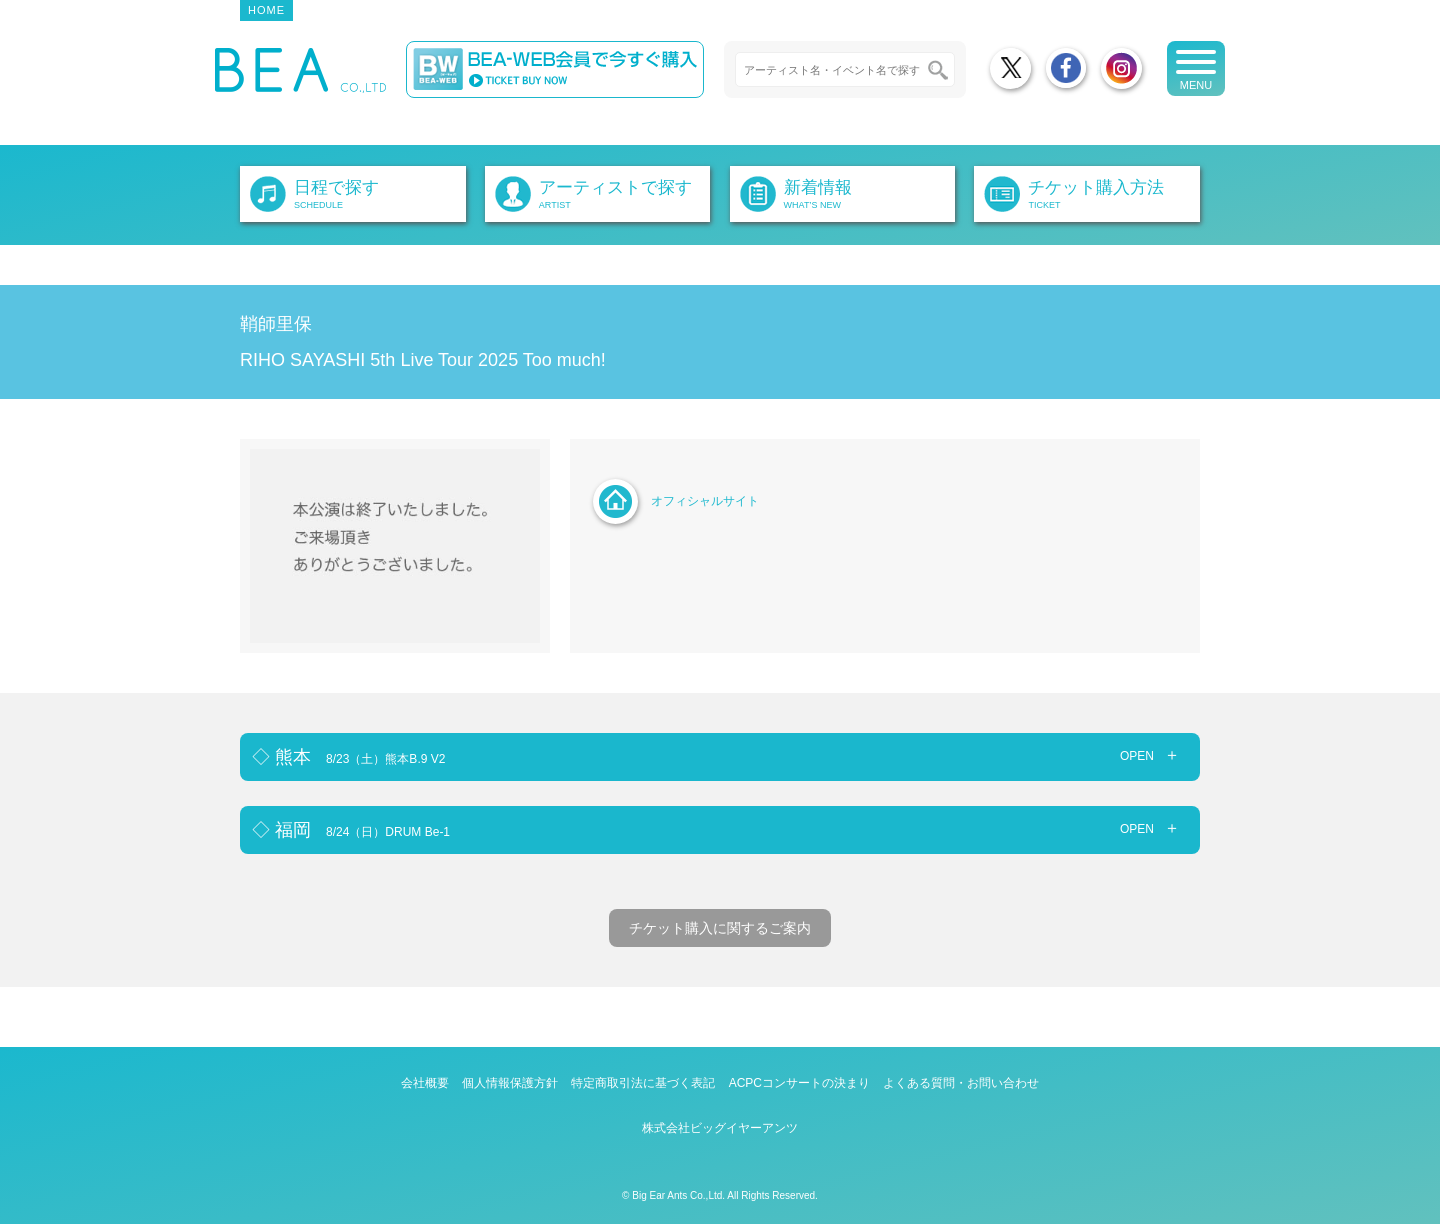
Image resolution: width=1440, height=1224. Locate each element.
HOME (266, 10)
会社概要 (425, 1083)
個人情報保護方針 (510, 1083)
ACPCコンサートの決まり (799, 1083)
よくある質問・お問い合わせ (961, 1083)
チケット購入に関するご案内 (720, 928)
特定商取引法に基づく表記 (643, 1083)
